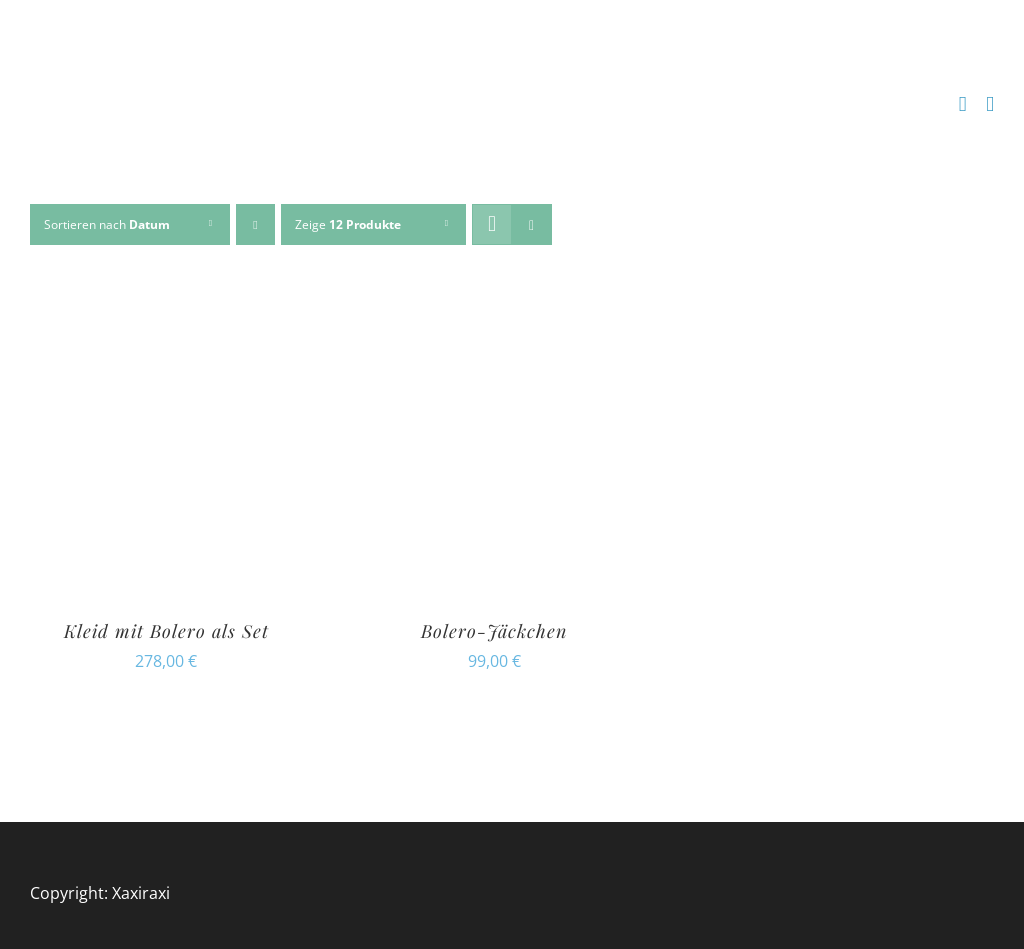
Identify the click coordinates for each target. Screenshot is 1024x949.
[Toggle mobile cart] (963, 104)
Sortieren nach (107, 224)
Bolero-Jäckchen (494, 631)
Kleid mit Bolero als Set (166, 631)
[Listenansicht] (531, 224)
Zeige (348, 224)
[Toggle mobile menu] (990, 104)
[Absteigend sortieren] (255, 224)
